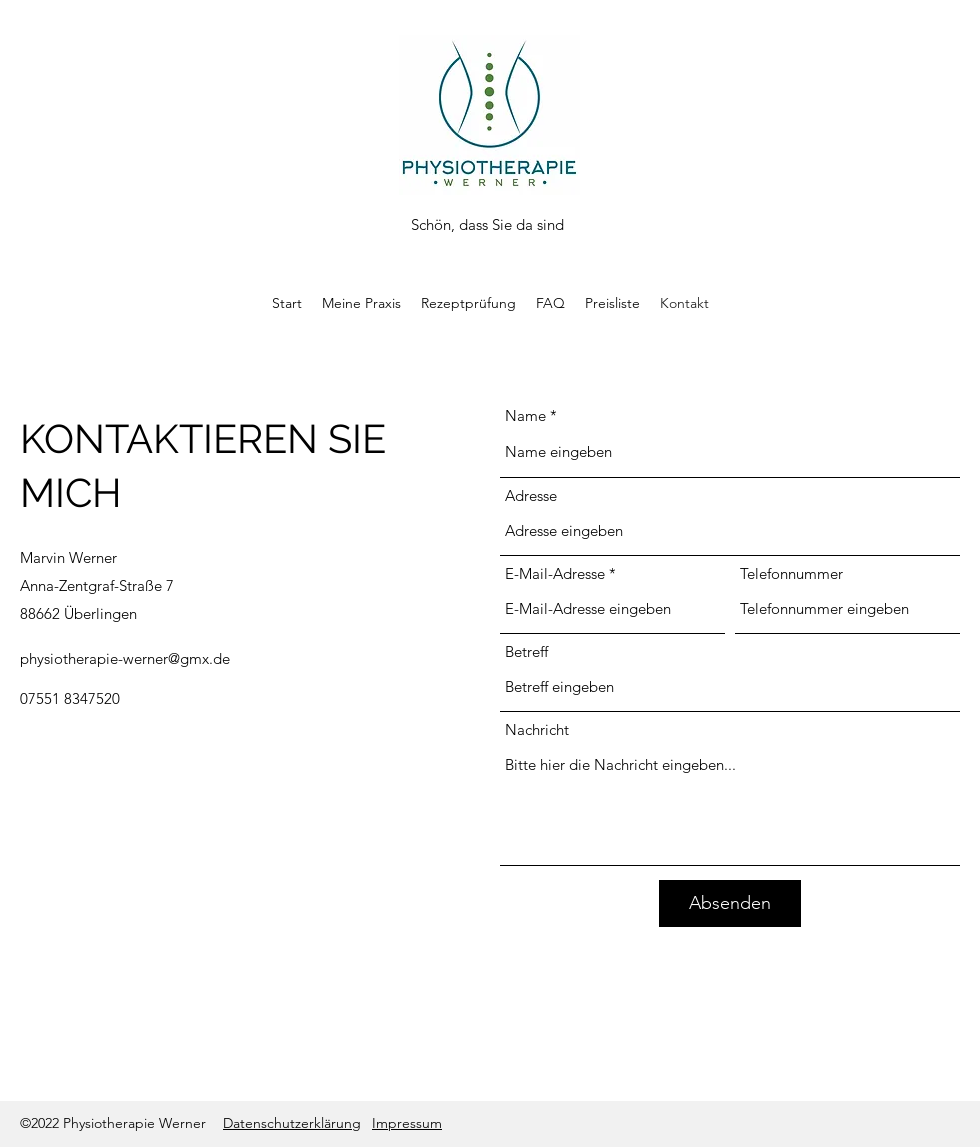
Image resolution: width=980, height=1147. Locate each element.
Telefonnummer (791, 573)
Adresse (531, 495)
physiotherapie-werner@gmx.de (125, 658)
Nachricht (537, 729)
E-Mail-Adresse (555, 573)
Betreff (526, 651)
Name (525, 415)
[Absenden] (730, 903)
